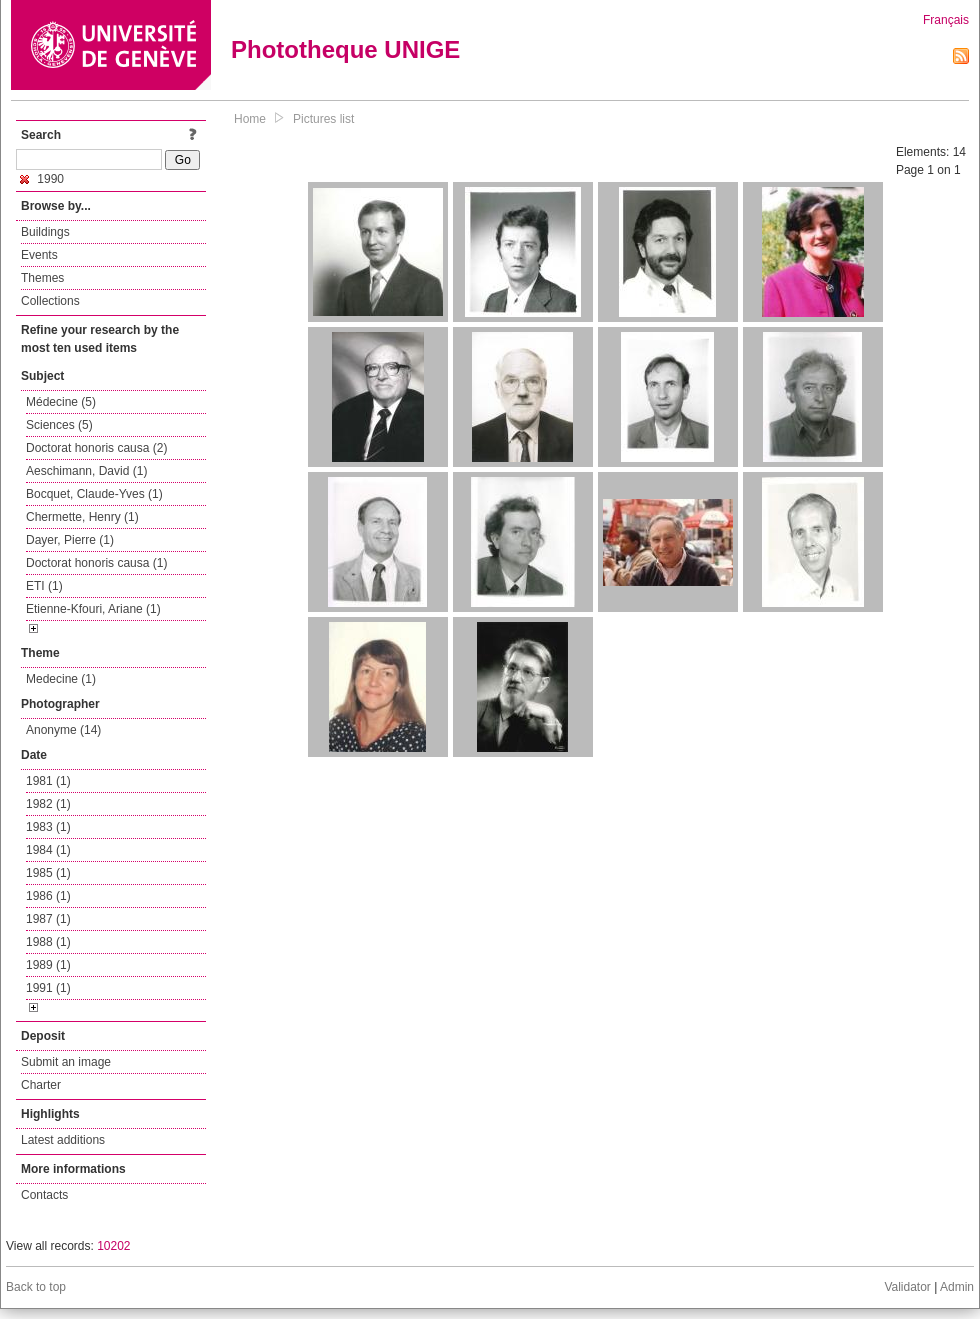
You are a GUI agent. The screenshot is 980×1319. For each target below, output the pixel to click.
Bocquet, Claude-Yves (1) (94, 494)
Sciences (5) (59, 425)
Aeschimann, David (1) (86, 471)
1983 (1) (48, 827)
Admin (957, 1287)
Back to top (36, 1287)
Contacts (44, 1195)
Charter (41, 1085)
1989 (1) (48, 965)
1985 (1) (48, 873)
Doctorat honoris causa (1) (96, 563)
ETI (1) (44, 586)
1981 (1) (48, 781)
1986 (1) (48, 896)
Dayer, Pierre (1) (70, 540)
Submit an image (66, 1062)
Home (250, 119)
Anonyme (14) (63, 730)
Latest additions (63, 1140)
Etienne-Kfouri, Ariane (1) (93, 609)
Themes (42, 278)
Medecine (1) (61, 679)
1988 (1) (48, 942)
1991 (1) (48, 988)
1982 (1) (48, 804)
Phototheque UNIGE (345, 49)
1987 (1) (48, 919)
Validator (907, 1287)
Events (39, 255)
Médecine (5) (61, 402)
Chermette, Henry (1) (82, 517)
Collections (50, 301)
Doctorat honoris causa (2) (96, 448)
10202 (113, 1246)
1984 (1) (48, 850)
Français (946, 20)
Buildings (45, 232)
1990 (42, 179)
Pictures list (323, 119)
